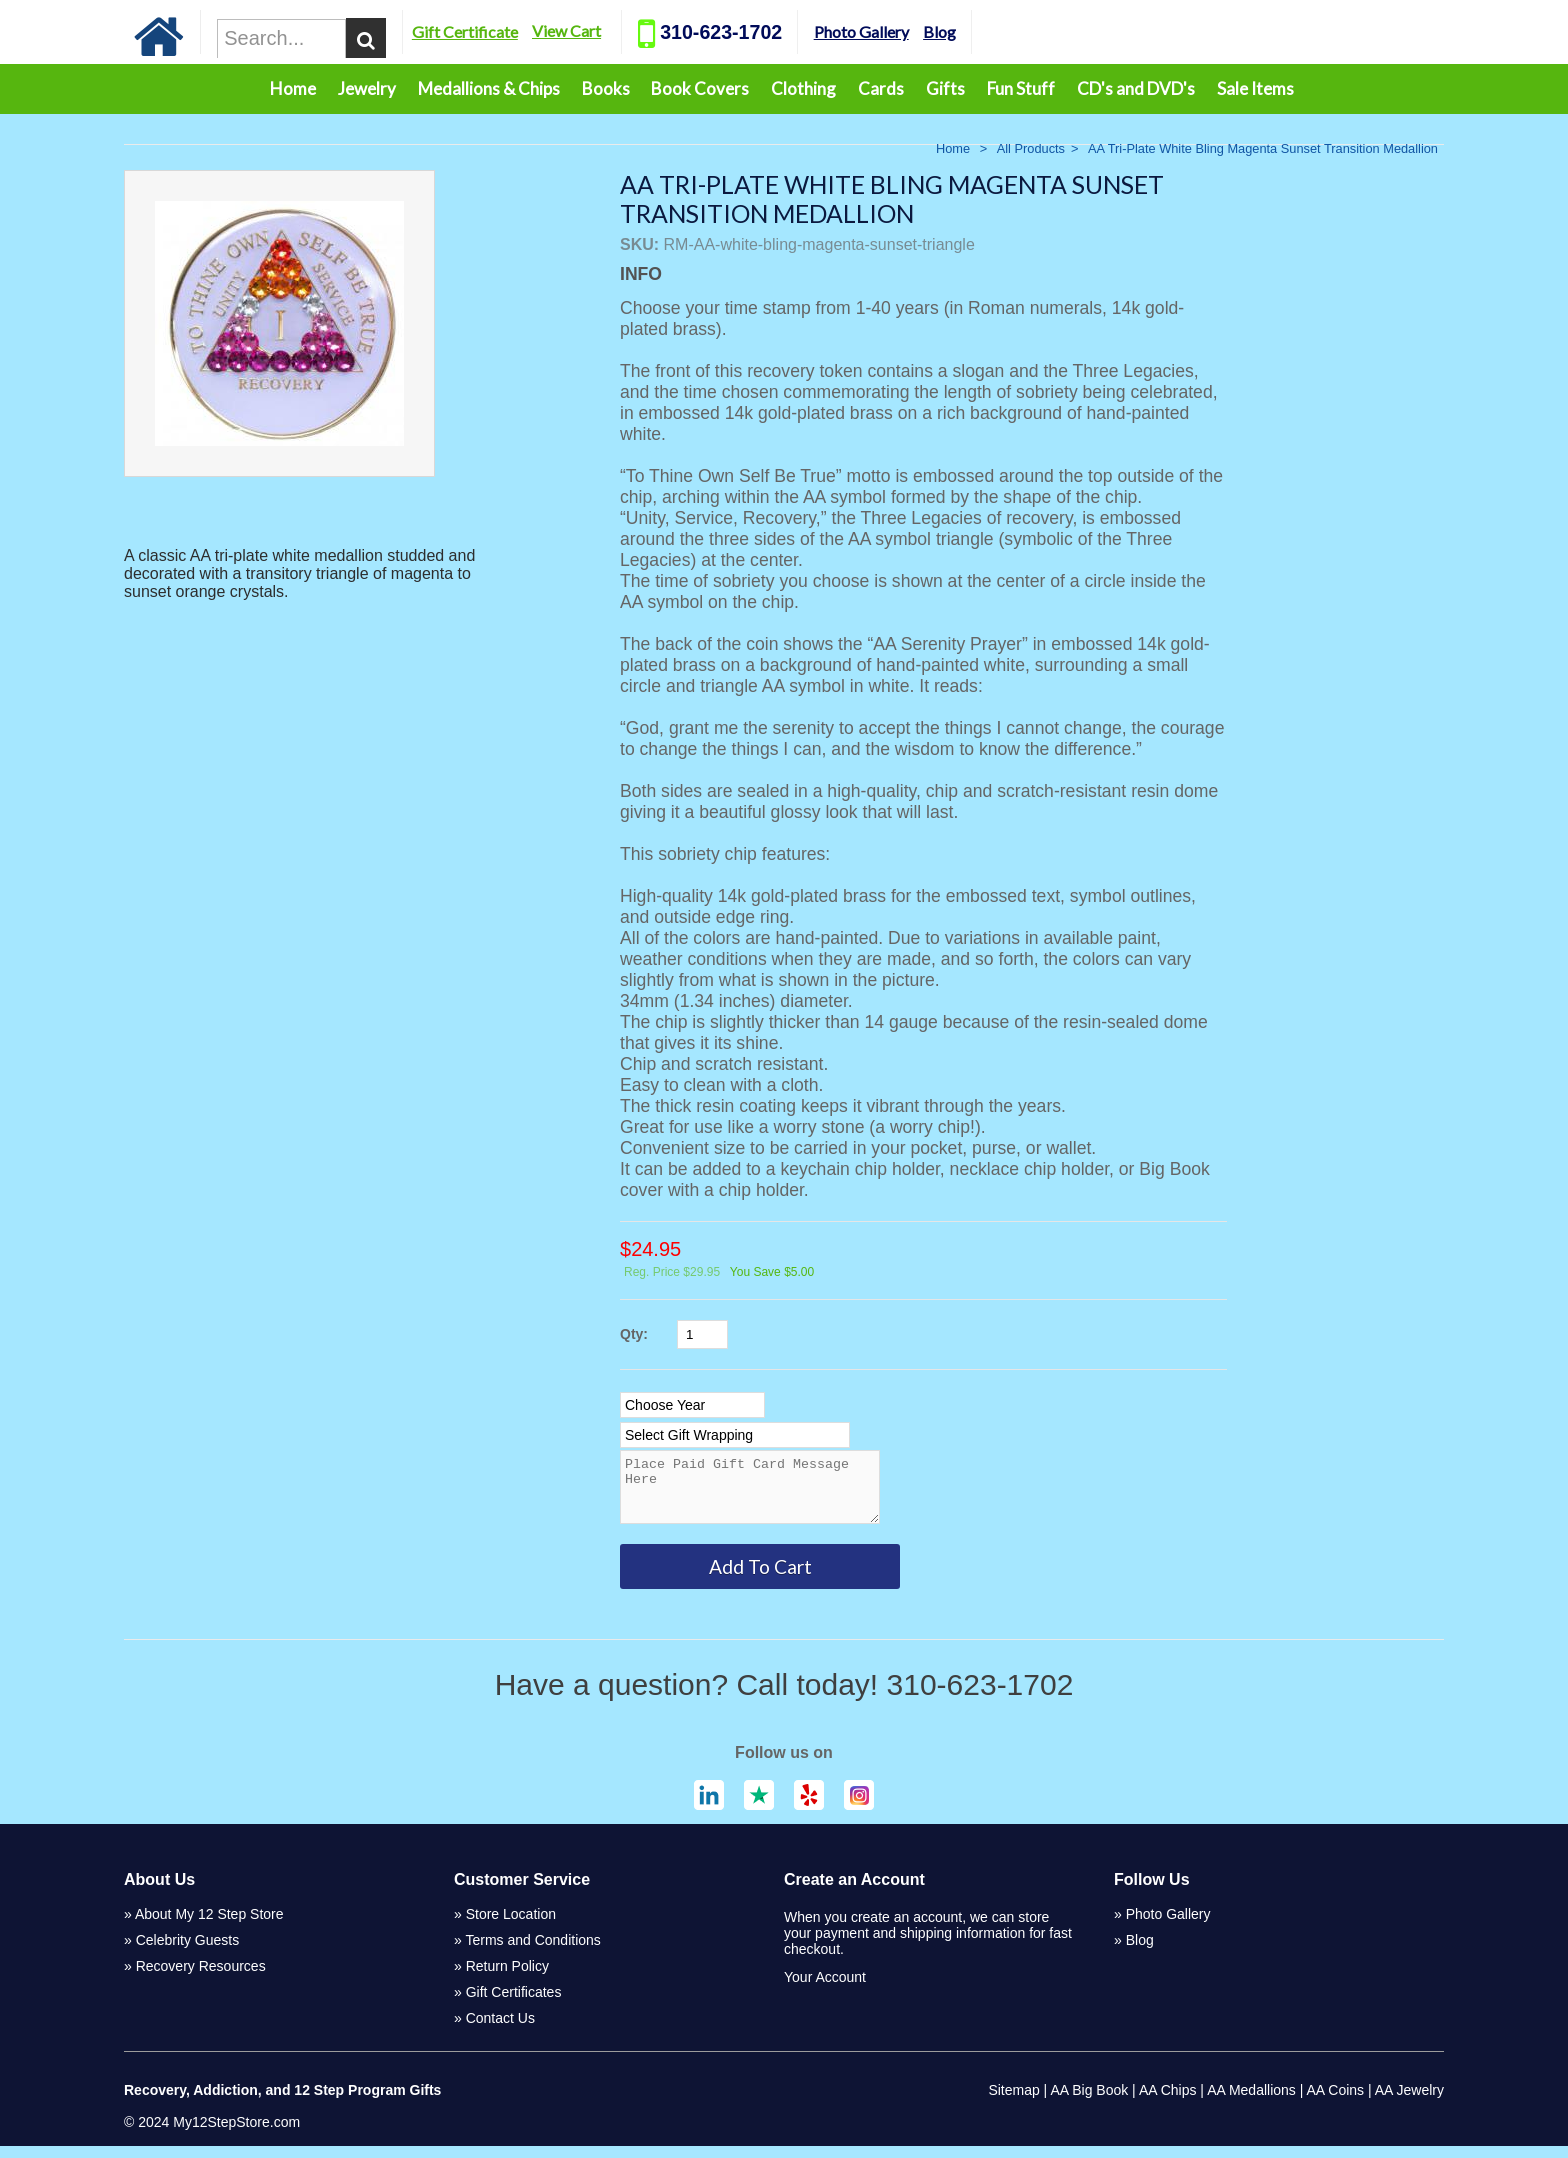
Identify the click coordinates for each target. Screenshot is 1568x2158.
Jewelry (367, 88)
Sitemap (1013, 2102)
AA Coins (1336, 2102)
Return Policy (507, 1978)
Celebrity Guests (187, 1952)
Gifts (945, 88)
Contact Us (500, 2030)
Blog (1015, 31)
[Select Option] (692, 1405)
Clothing (803, 88)
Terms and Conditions (532, 1952)
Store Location (511, 1926)
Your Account (825, 1989)
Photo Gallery (936, 31)
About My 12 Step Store (209, 1926)
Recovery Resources (201, 1978)
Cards (881, 88)
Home (293, 88)
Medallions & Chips (489, 88)
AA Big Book (1089, 2102)
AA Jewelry (1409, 2102)
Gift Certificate (541, 31)
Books (606, 88)
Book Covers (700, 88)
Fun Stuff (1021, 88)
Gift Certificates (514, 2004)
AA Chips (1168, 2102)
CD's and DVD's (1136, 88)
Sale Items (1255, 88)
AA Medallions (1251, 2102)
